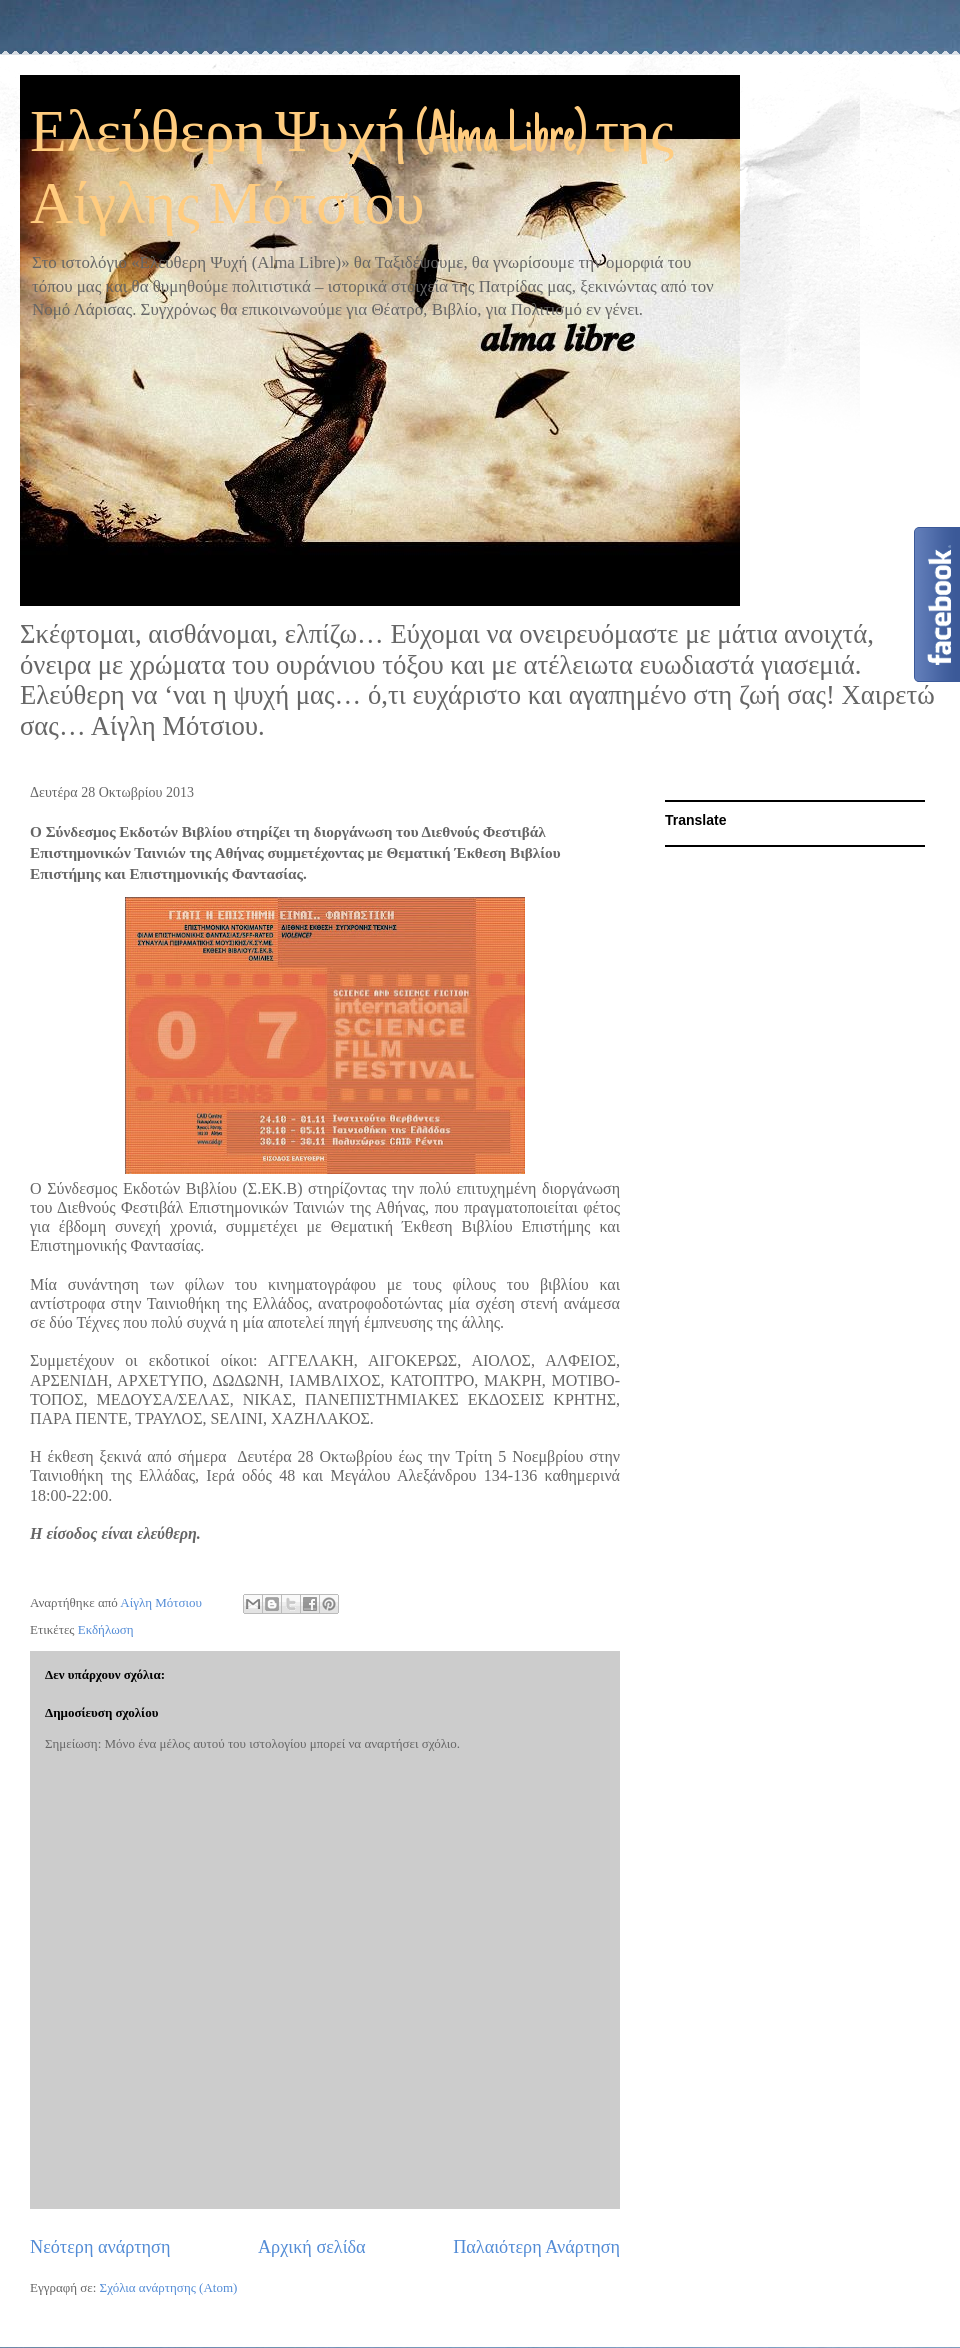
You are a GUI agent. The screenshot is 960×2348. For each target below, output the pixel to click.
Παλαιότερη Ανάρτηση (536, 2247)
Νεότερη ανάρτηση (100, 2247)
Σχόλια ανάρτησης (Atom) (169, 2287)
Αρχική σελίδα (312, 2247)
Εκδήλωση (106, 1629)
